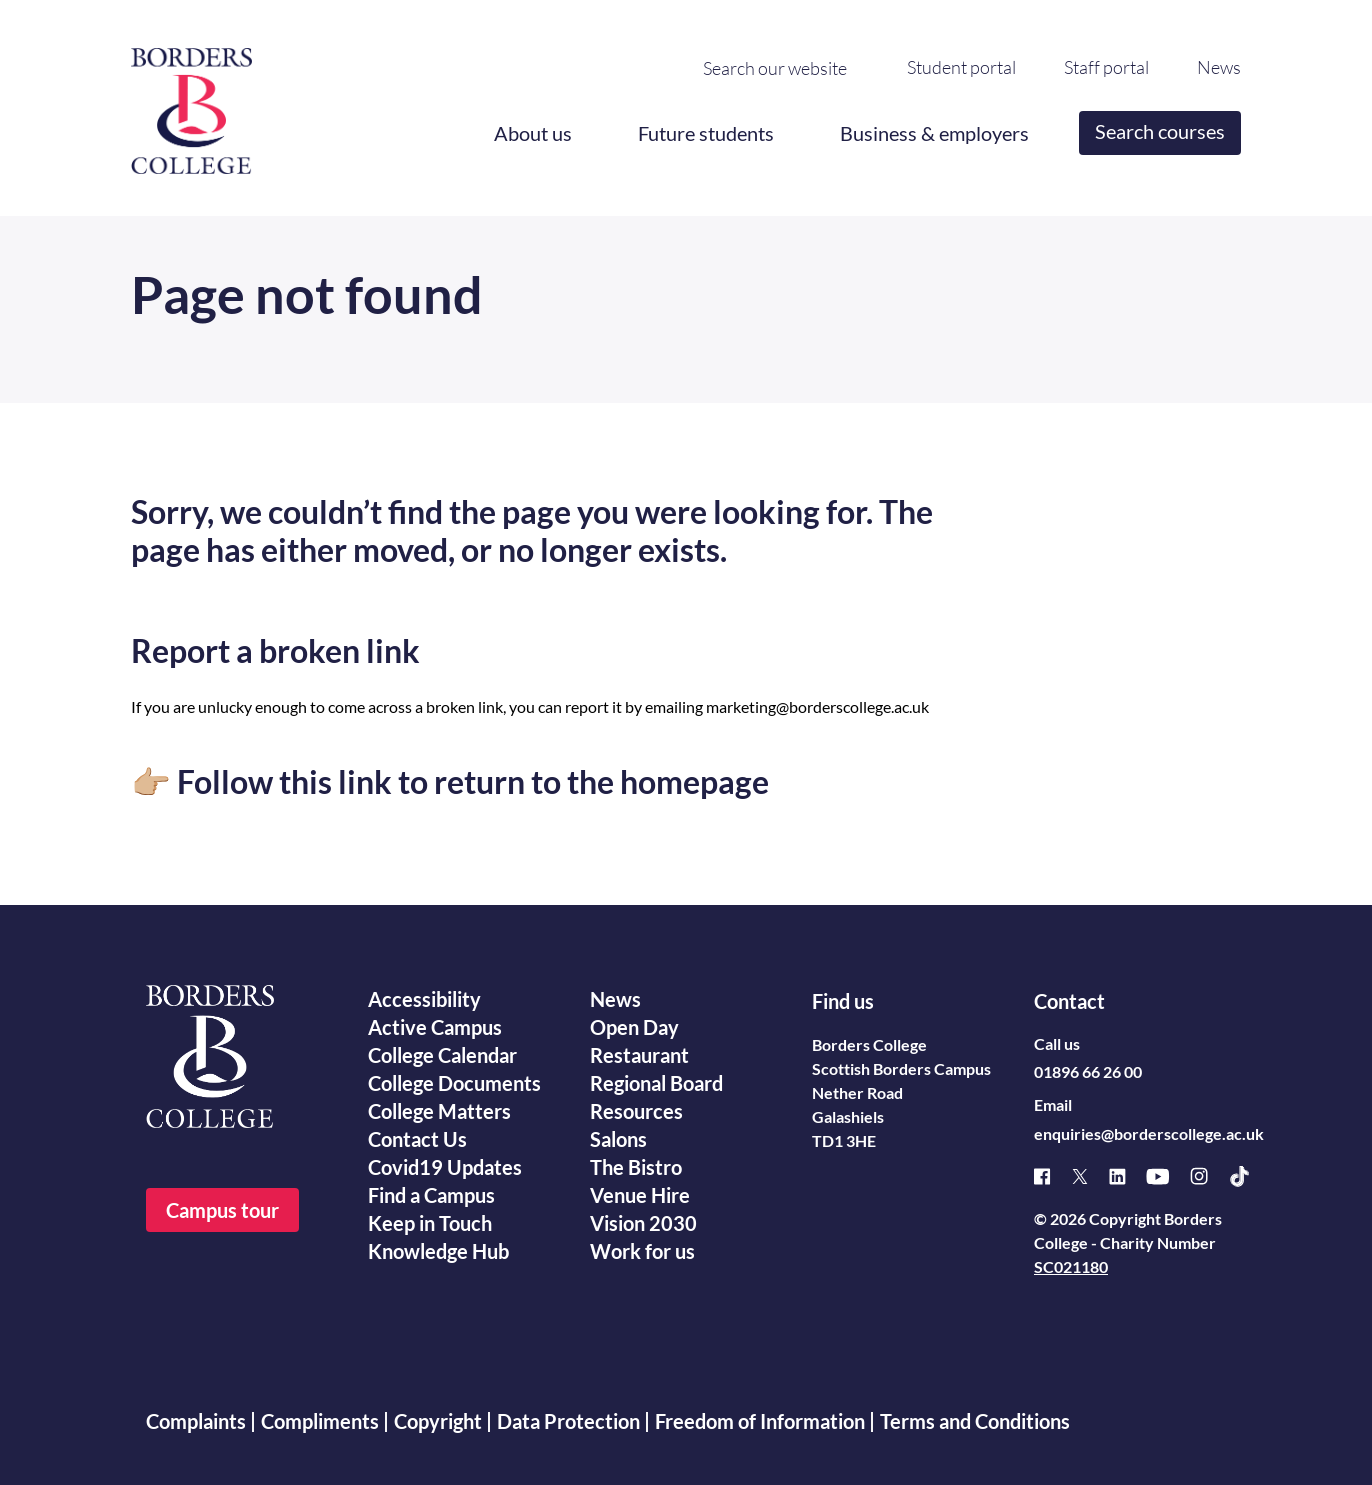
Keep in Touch (430, 1223)
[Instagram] (1209, 1176)
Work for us (642, 1251)
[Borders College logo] (191, 103)
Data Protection (568, 1421)
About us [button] (533, 133)
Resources (636, 1111)
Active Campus (435, 1027)
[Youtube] (1168, 1176)
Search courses (1160, 131)
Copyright (438, 1421)
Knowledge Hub (438, 1251)
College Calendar (442, 1055)
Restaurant (639, 1055)
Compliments (320, 1421)
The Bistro (636, 1167)
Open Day (634, 1027)
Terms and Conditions (975, 1421)
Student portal (961, 67)
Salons (618, 1139)
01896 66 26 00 (1088, 1071)
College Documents (454, 1083)
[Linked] (1127, 1176)
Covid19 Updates (445, 1167)
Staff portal (1106, 67)
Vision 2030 (643, 1223)
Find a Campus (431, 1195)
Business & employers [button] (934, 133)
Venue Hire (640, 1195)
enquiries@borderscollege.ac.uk (1149, 1133)
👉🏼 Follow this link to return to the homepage (450, 781)
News (1219, 67)
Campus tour (222, 1210)
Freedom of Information (760, 1421)
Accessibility (424, 999)
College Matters (439, 1111)
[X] (1090, 1176)
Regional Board (656, 1083)
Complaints (196, 1421)
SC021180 (1071, 1266)
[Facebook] (1052, 1176)
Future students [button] (706, 133)
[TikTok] (1249, 1176)
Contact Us (417, 1139)
